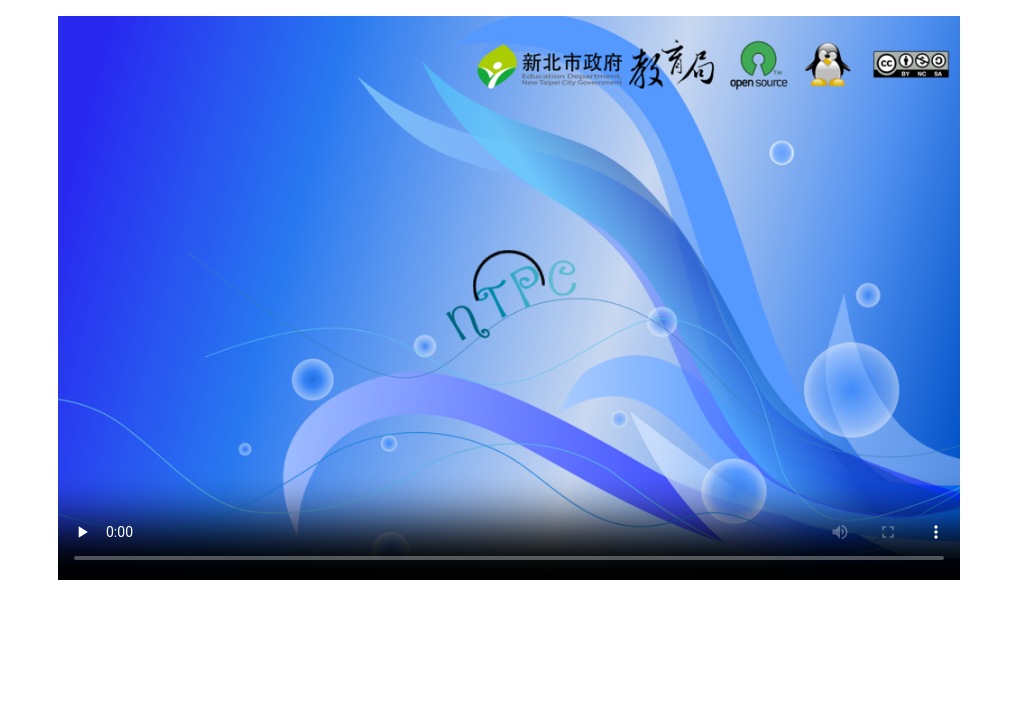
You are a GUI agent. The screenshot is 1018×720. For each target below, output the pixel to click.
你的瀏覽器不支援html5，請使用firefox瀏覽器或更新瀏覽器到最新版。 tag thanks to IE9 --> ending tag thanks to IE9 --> (509, 298)
